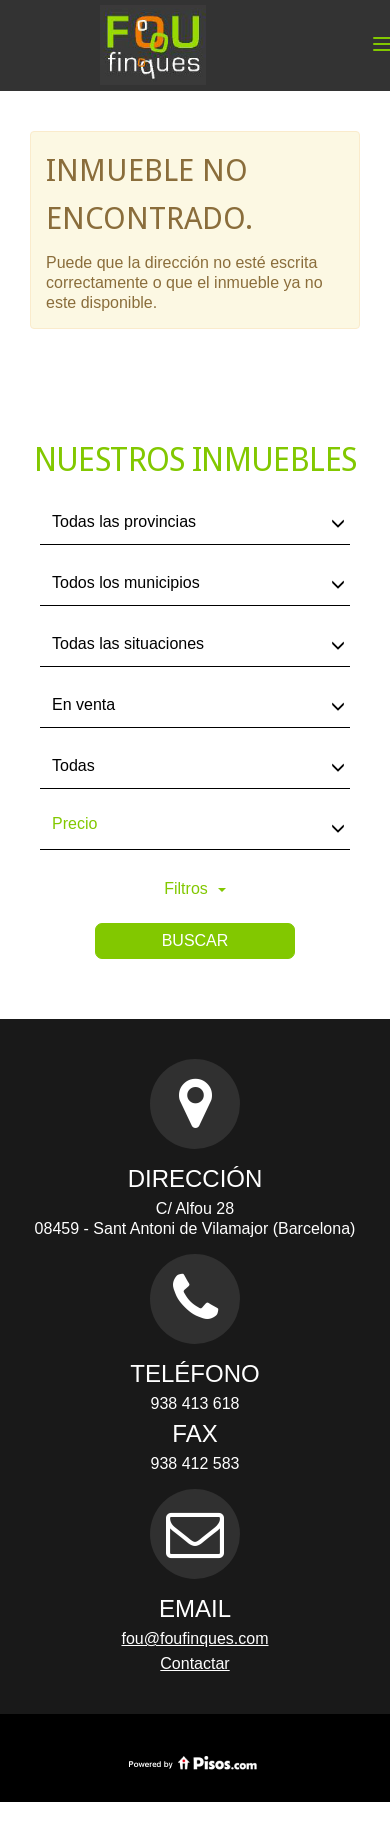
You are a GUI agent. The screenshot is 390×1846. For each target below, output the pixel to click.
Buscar (195, 940)
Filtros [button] (195, 888)
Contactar (194, 1663)
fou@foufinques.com (195, 1638)
